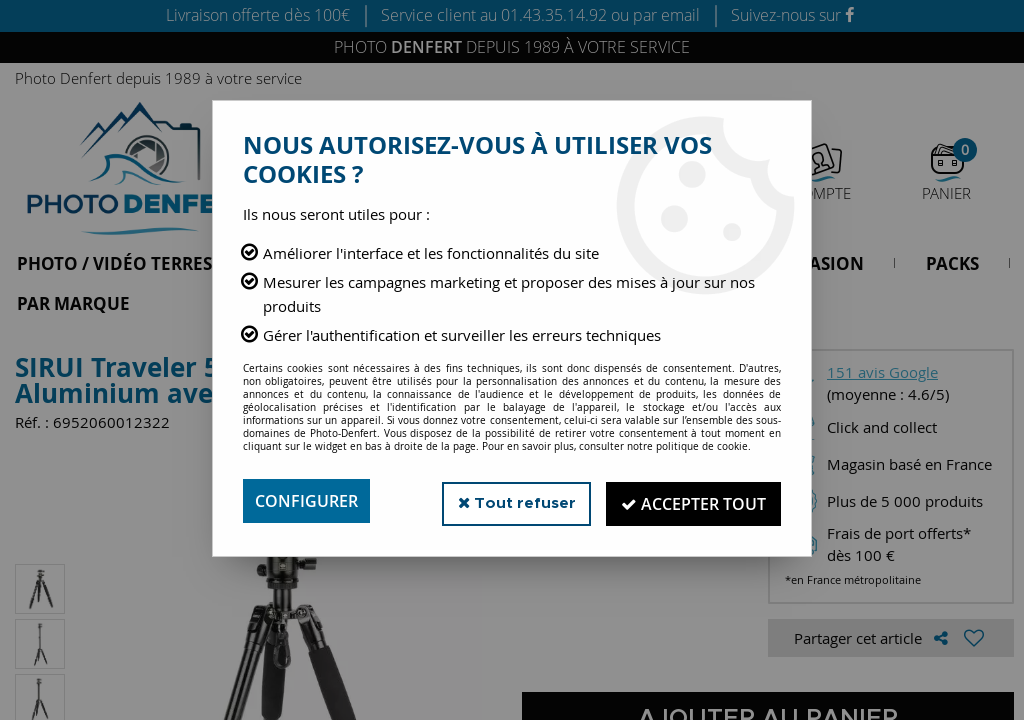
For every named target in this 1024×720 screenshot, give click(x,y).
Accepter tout (691, 501)
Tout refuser (510, 500)
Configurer (306, 501)
